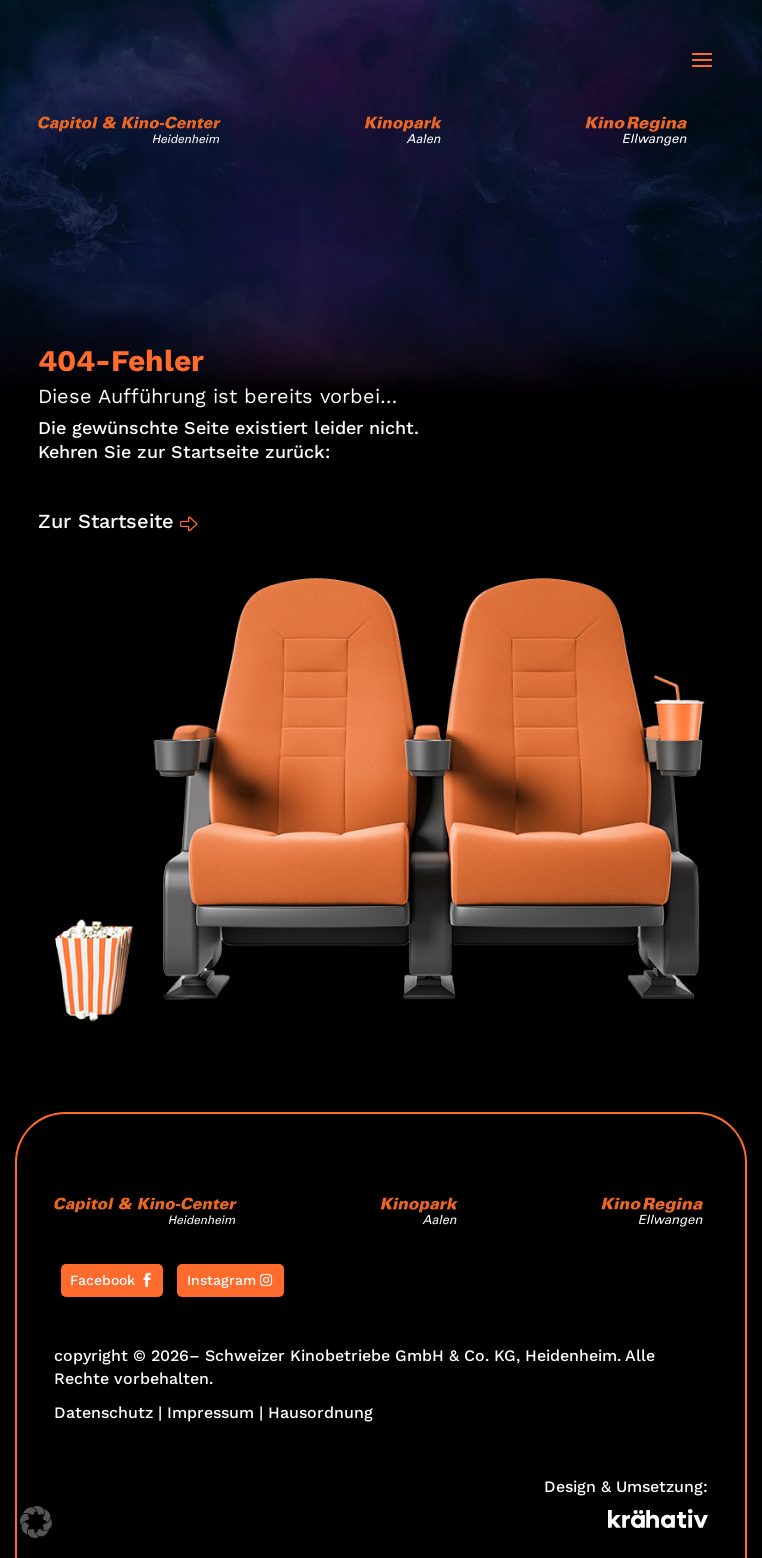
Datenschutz (103, 1412)
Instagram (221, 1280)
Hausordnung (320, 1412)
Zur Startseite (106, 521)
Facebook (102, 1280)
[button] (36, 1522)
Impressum (210, 1412)
